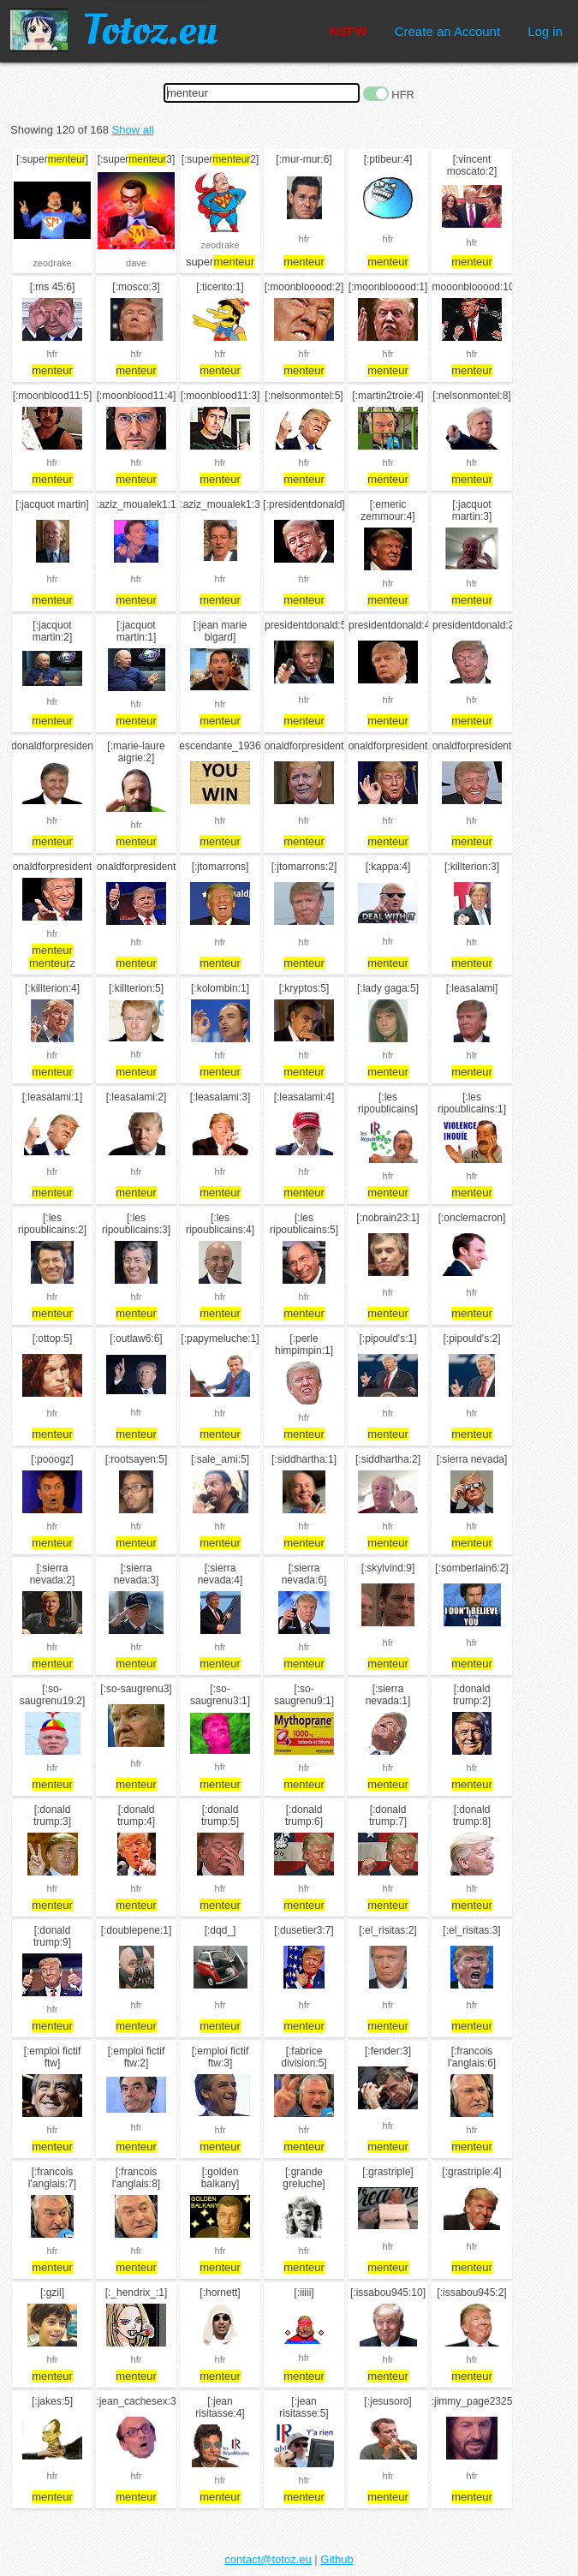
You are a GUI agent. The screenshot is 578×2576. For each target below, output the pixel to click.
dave (136, 263)
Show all (133, 129)
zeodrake (52, 263)
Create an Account (447, 31)
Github (336, 2559)
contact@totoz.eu (267, 2559)
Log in (545, 31)
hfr (304, 239)
